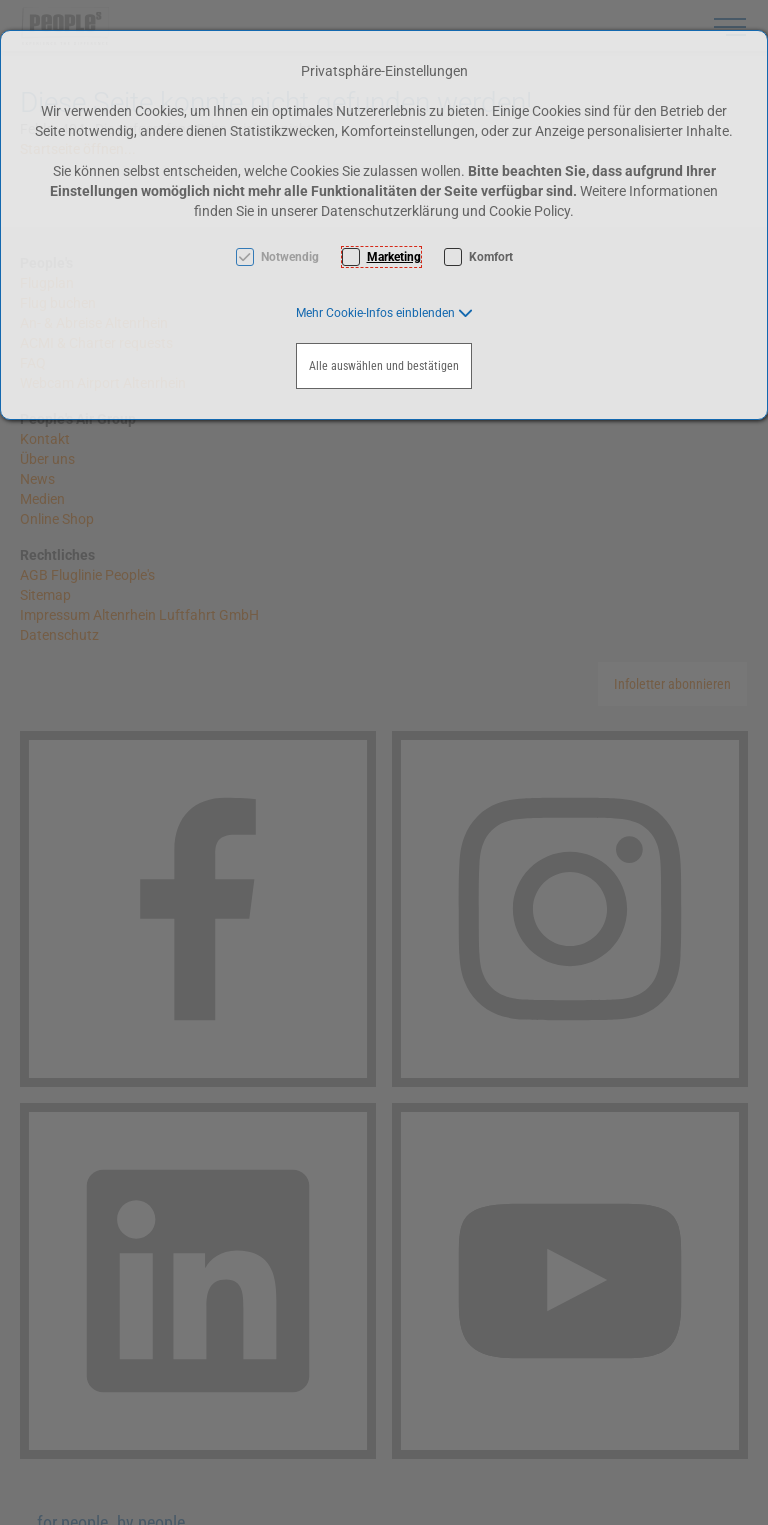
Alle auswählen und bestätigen (384, 366)
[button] (384, 313)
